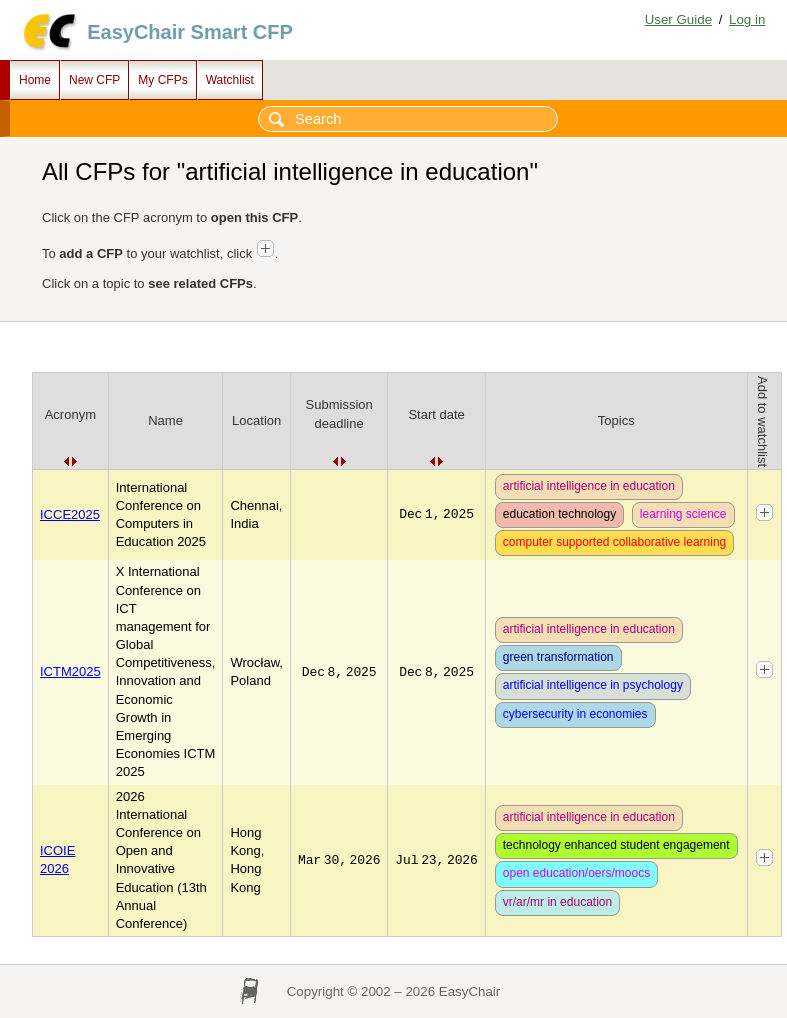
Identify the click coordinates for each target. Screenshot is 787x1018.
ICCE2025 (70, 514)
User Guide (678, 19)
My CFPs (162, 80)
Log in (747, 19)
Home (35, 80)
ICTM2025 (70, 671)
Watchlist (230, 80)
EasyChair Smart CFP (190, 32)
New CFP (94, 80)
